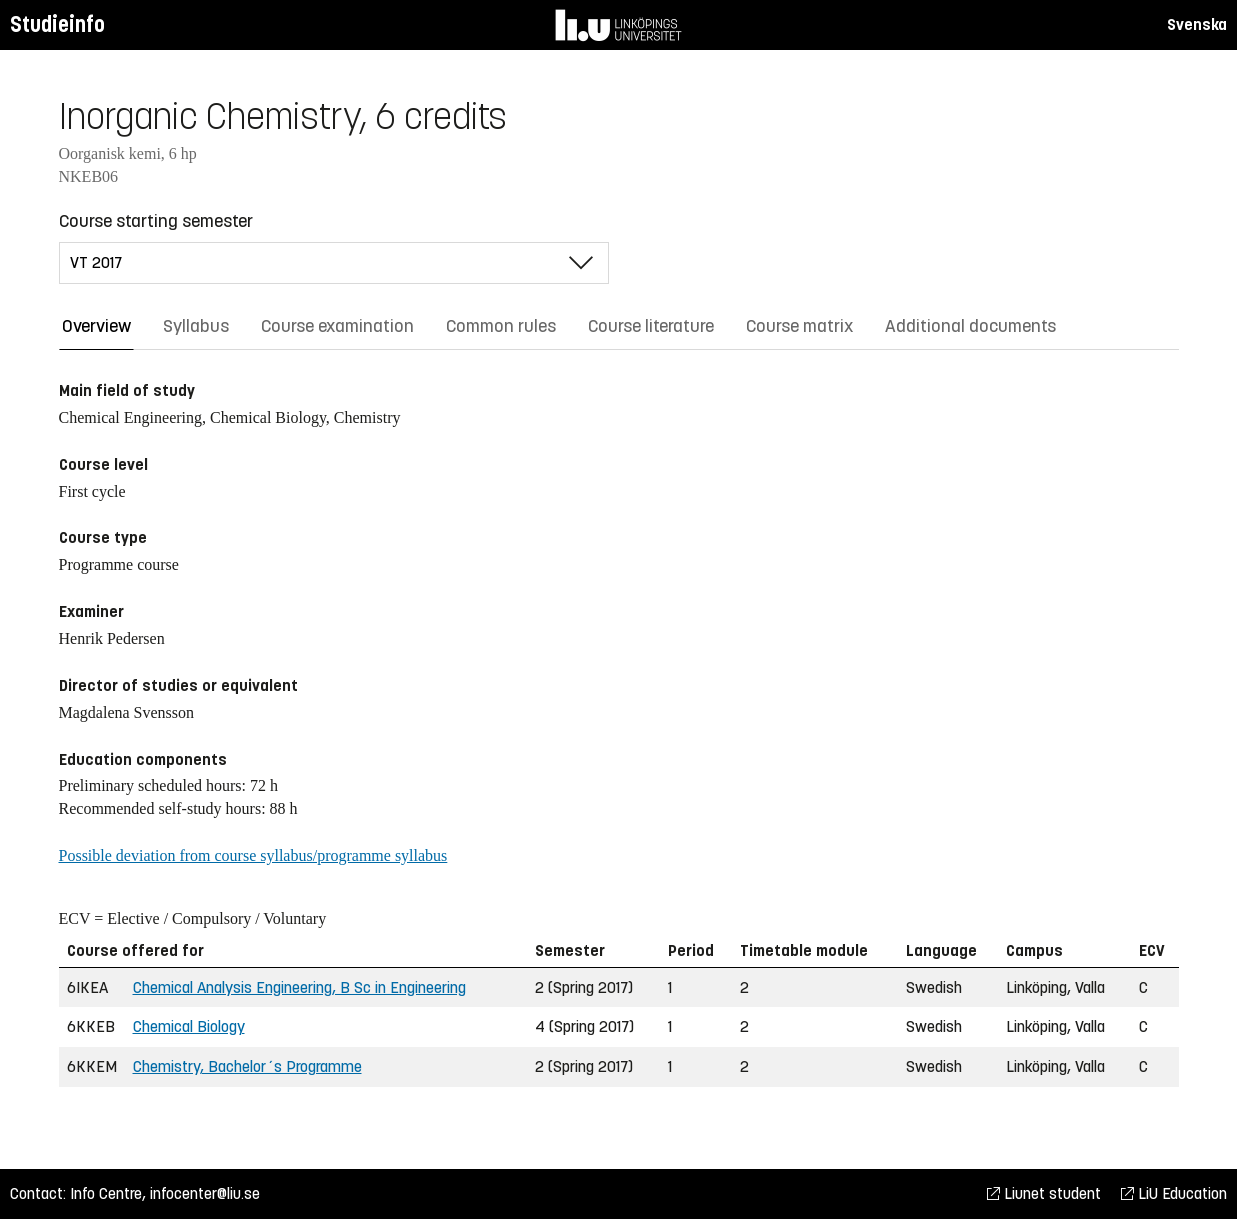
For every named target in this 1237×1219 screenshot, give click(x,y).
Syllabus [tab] (196, 326)
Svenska (1197, 24)
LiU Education (1174, 1193)
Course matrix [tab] (799, 326)
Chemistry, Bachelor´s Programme (247, 1066)
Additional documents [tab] (970, 326)
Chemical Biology (189, 1026)
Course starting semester (156, 221)
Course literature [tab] (651, 326)
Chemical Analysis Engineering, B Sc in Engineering (299, 987)
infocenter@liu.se (205, 1193)
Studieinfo (57, 24)
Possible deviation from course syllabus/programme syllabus (253, 855)
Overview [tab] (96, 326)
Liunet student (1044, 1193)
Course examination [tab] (337, 326)
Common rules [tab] (501, 326)
